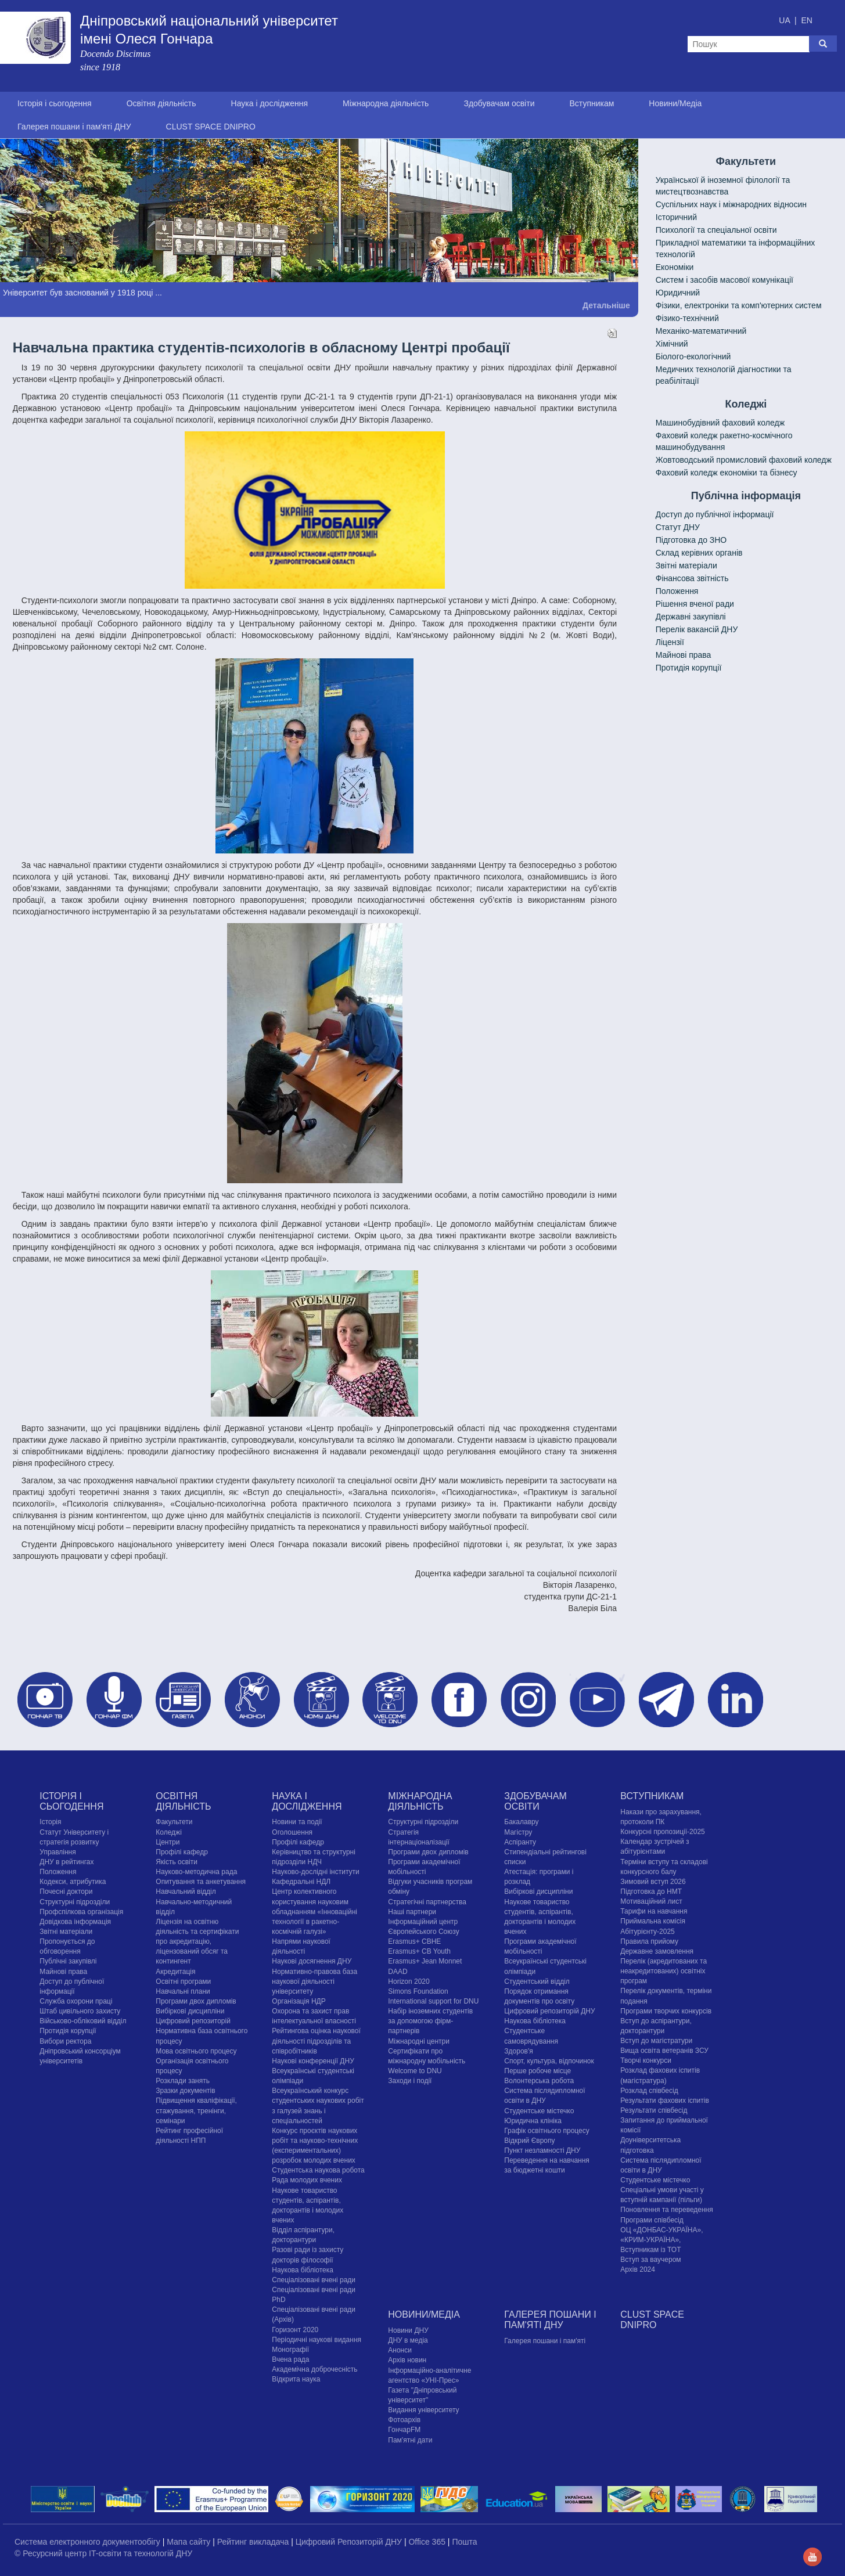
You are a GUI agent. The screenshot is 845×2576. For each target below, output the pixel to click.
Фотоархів (404, 2420)
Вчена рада (290, 2359)
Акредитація (175, 1972)
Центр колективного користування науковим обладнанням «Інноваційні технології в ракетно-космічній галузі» (314, 1911)
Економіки (675, 267)
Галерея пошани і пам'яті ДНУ (74, 126)
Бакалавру (521, 1822)
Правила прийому (649, 1941)
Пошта (464, 2541)
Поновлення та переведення (666, 2210)
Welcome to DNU (414, 2071)
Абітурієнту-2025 (647, 1932)
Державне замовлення (656, 1951)
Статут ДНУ (678, 527)
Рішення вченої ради (695, 603)
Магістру (518, 1832)
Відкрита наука (296, 2379)
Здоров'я (518, 2051)
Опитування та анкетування (201, 1882)
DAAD (397, 1972)
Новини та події (297, 1822)
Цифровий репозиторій (193, 2021)
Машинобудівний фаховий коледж (720, 422)
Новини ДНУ (408, 2330)
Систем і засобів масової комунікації (724, 279)
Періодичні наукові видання (316, 2340)
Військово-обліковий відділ (82, 2021)
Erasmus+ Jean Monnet (425, 1961)
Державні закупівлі (691, 616)
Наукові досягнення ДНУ (311, 1961)
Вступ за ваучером (650, 2260)
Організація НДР (298, 2001)
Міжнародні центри (419, 2041)
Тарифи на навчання (653, 1911)
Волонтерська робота (539, 2081)
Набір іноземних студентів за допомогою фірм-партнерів (430, 2021)
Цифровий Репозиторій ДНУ (350, 2541)
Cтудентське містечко (539, 2111)
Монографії (290, 2350)
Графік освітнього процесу (546, 2131)
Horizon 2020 (408, 1981)
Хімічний (672, 343)
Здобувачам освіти (498, 103)
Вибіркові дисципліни (190, 2011)
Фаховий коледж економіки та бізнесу (726, 472)
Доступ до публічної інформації (715, 514)
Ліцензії (670, 642)
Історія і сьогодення (54, 103)
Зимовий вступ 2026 (652, 1882)
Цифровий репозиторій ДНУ (549, 2011)
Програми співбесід (651, 2220)
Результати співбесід (653, 2110)
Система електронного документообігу (89, 2541)
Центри (167, 1842)
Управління (57, 1852)
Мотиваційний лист (651, 1901)
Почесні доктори (65, 1891)
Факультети (174, 1822)
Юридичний (678, 292)
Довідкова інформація (75, 1922)
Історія (50, 1822)
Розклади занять (183, 2081)
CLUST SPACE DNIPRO (211, 126)
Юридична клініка (533, 2121)
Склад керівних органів (699, 552)
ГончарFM (404, 2430)
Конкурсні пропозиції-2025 (662, 1832)
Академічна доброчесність (314, 2369)
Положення (677, 591)
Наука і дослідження (269, 103)
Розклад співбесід (649, 2091)
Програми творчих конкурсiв (665, 2011)
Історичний (676, 217)
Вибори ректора (65, 2041)
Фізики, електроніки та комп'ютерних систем (739, 305)
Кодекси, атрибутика (72, 1882)
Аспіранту (520, 1842)
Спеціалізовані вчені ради (313, 2280)
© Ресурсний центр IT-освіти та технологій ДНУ (103, 2553)
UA (785, 20)
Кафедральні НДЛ (301, 1882)
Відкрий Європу (529, 2141)
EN (806, 20)
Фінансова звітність (692, 578)
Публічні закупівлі (67, 1961)
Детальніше (606, 305)
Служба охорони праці (75, 2001)
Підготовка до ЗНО (691, 540)
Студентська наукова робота (318, 2170)
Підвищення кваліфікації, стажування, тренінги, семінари (196, 2110)
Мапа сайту (190, 2541)
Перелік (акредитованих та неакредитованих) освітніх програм (663, 1971)
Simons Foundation (418, 1991)
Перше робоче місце (537, 2071)
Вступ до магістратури (656, 2041)
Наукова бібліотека (302, 2270)
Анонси (400, 2350)
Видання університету (423, 2410)
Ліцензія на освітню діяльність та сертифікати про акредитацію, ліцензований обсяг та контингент (197, 1942)
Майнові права (683, 655)
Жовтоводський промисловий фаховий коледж (744, 459)
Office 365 (427, 2541)
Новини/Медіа (675, 103)
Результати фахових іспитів (664, 2100)
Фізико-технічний (687, 318)
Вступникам (591, 103)
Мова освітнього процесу (196, 2051)
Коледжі (169, 1832)
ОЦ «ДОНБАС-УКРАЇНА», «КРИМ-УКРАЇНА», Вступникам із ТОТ (661, 2240)
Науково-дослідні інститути (315, 1872)
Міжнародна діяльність (386, 103)
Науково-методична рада (196, 1872)
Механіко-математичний (701, 331)
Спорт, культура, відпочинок (549, 2061)
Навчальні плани (183, 1991)
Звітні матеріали (686, 565)
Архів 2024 (637, 2269)
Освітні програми (183, 1981)
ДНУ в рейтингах (66, 1862)
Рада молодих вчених (307, 2180)
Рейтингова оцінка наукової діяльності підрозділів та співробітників (316, 2041)
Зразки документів (185, 2091)
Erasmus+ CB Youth (419, 1951)
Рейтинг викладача (254, 2541)
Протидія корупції (689, 667)
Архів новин (407, 2360)
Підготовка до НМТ (651, 1891)
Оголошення (292, 1832)
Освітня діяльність (161, 103)
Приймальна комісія (652, 1921)
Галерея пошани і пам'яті (544, 2341)
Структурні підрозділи (74, 1902)
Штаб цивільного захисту (79, 2011)
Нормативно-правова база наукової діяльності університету (314, 1981)
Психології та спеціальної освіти (716, 230)
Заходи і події (410, 2081)
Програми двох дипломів (196, 2001)
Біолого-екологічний (693, 356)
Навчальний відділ (185, 1891)
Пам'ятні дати (410, 2440)
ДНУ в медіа (407, 2340)
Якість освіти (176, 1862)
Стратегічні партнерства (427, 1902)
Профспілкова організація (81, 1912)
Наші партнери (412, 1912)
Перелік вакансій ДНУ (697, 629)
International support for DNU (433, 2001)
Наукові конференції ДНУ (313, 2061)
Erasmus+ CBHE (414, 1941)
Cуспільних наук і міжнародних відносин (731, 204)
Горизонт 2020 (295, 2330)
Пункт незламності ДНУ (542, 2150)
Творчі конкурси (645, 2060)
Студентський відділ (537, 1981)
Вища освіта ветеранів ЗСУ (664, 2051)
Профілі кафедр (182, 1852)
